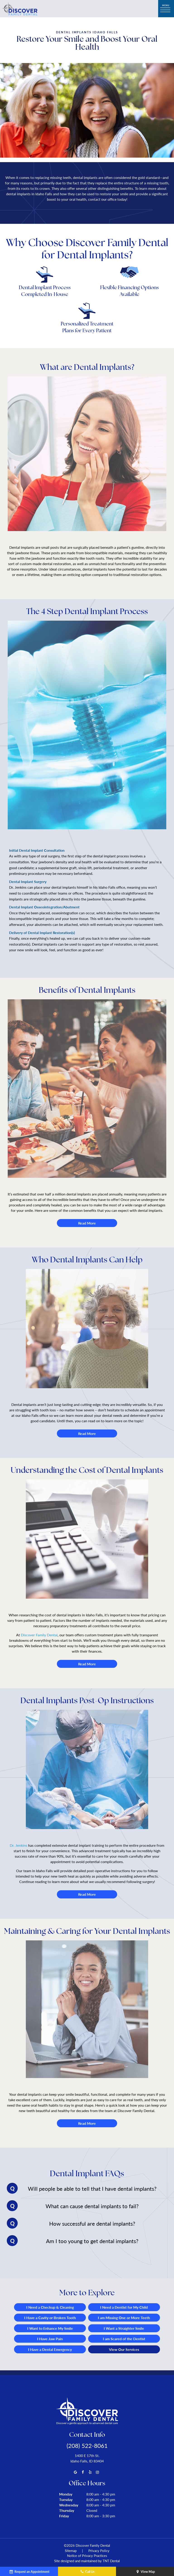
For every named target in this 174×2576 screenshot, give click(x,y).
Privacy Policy (98, 2549)
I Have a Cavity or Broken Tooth (46, 2317)
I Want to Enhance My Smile (46, 2327)
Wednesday (68, 2503)
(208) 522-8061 (87, 2444)
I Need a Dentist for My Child (128, 2307)
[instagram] (97, 2471)
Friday (64, 2514)
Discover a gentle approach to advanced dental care (87, 2410)
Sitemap (71, 2549)
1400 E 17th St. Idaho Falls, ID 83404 (87, 2457)
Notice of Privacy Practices (87, 2554)
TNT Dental (111, 2559)
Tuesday (65, 2498)
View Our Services (128, 2348)
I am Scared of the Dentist (128, 2338)
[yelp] (90, 2471)
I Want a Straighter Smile (128, 2327)
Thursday (66, 2509)
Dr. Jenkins (18, 1845)
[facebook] (82, 2471)
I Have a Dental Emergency (46, 2348)
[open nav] (166, 8)
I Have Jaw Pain (46, 2338)
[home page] (19, 8)
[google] (75, 2471)
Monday (65, 2493)
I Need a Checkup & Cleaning (46, 2307)
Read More (87, 1223)
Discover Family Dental (39, 1635)
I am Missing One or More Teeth (128, 2317)
